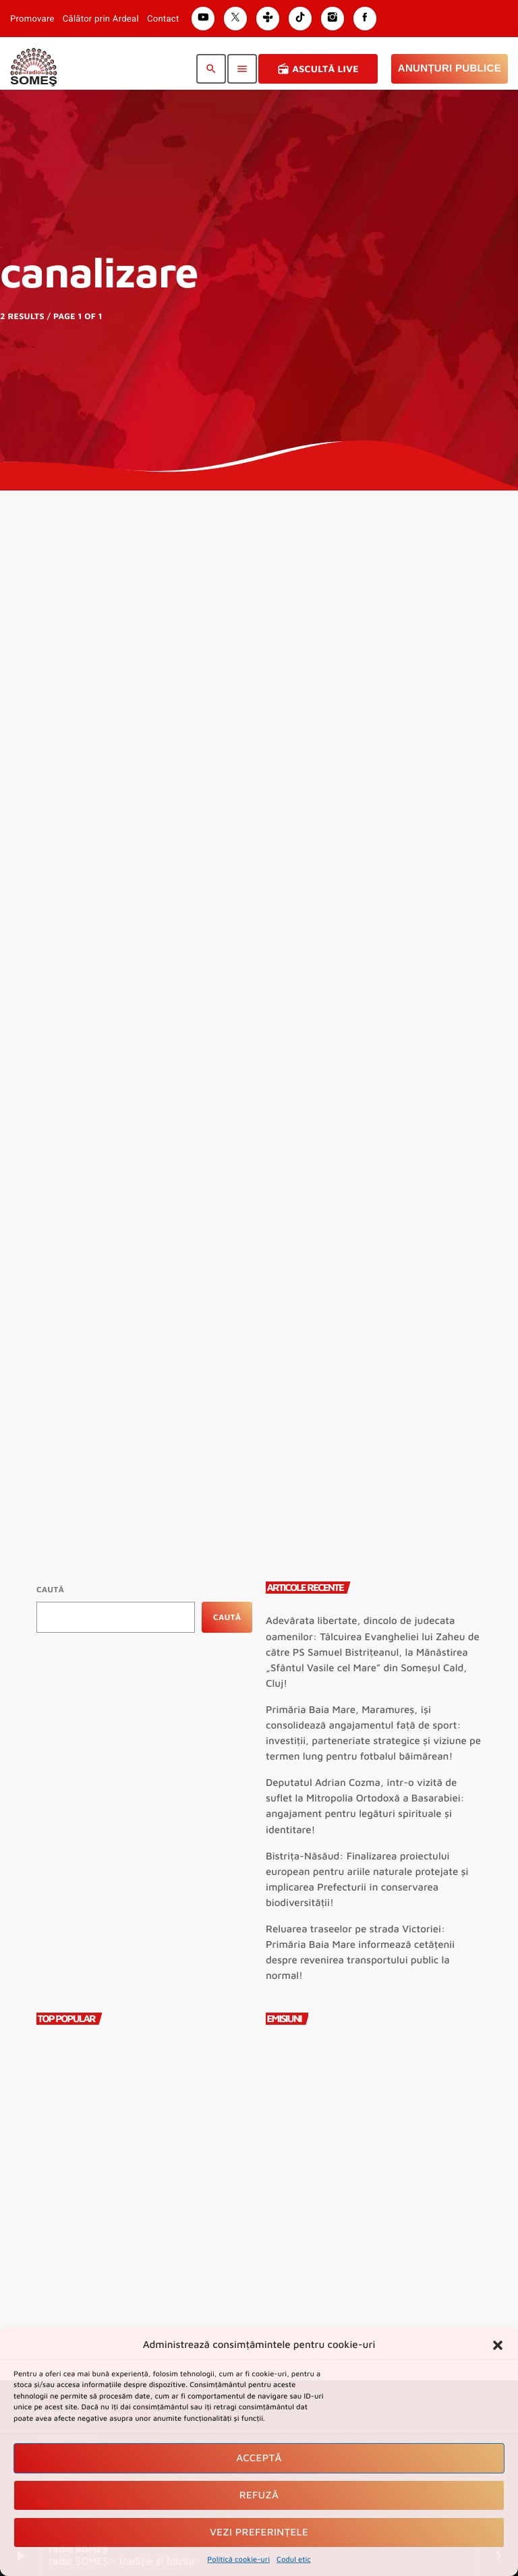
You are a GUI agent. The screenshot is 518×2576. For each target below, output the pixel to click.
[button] (498, 2345)
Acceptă (259, 2458)
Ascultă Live (318, 69)
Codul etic (294, 2559)
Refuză (259, 2495)
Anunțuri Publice (449, 68)
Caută (50, 1589)
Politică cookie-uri (238, 2559)
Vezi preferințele (259, 2532)
